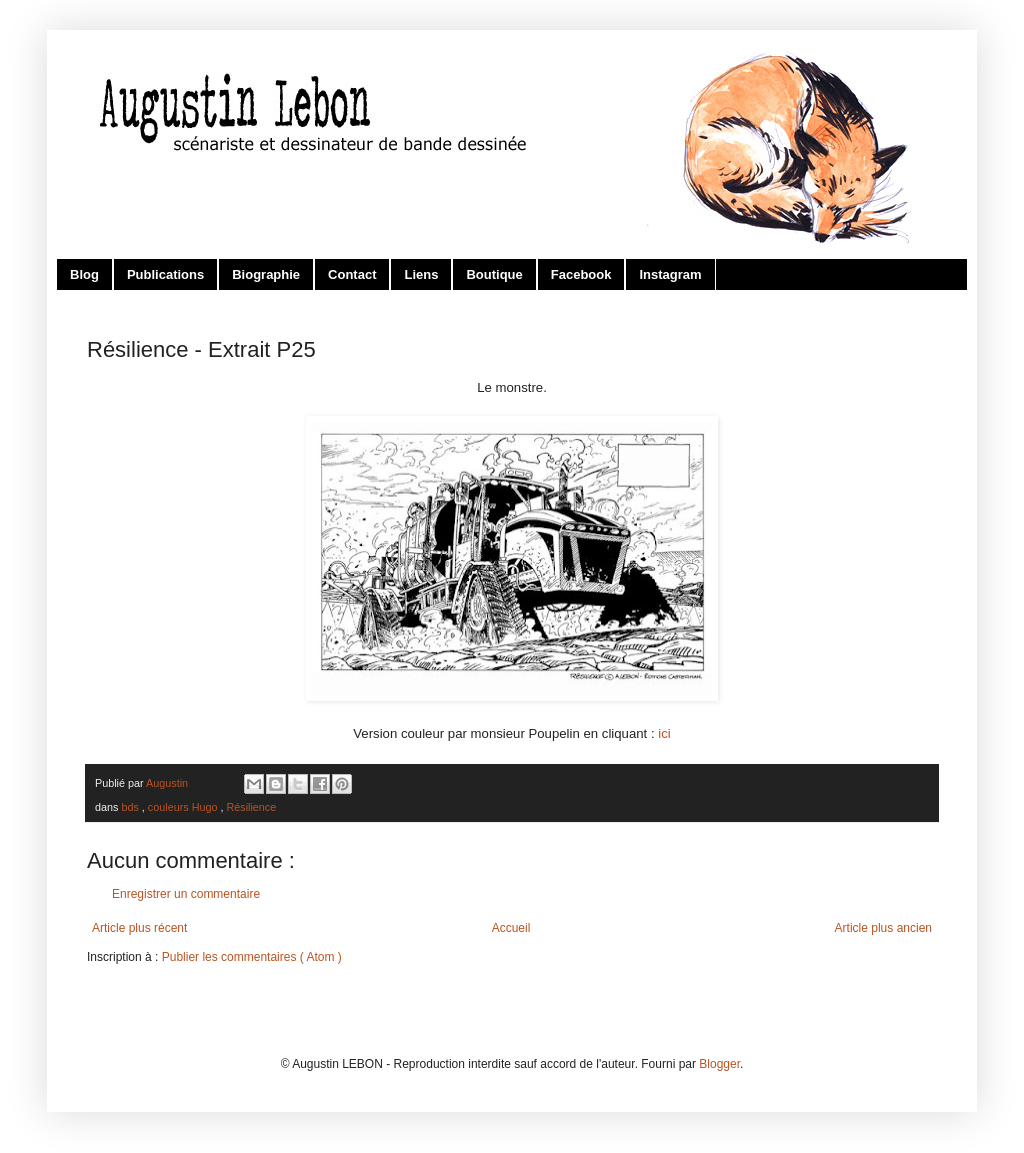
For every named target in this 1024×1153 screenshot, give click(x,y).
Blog (84, 274)
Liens (421, 274)
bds (131, 807)
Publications (165, 274)
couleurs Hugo (184, 807)
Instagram (670, 274)
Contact (352, 274)
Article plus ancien (883, 928)
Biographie (266, 274)
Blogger (719, 1064)
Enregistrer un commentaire (186, 894)
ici (664, 733)
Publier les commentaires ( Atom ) (252, 957)
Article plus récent (139, 928)
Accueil (511, 928)
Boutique (494, 274)
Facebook (581, 274)
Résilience (251, 807)
